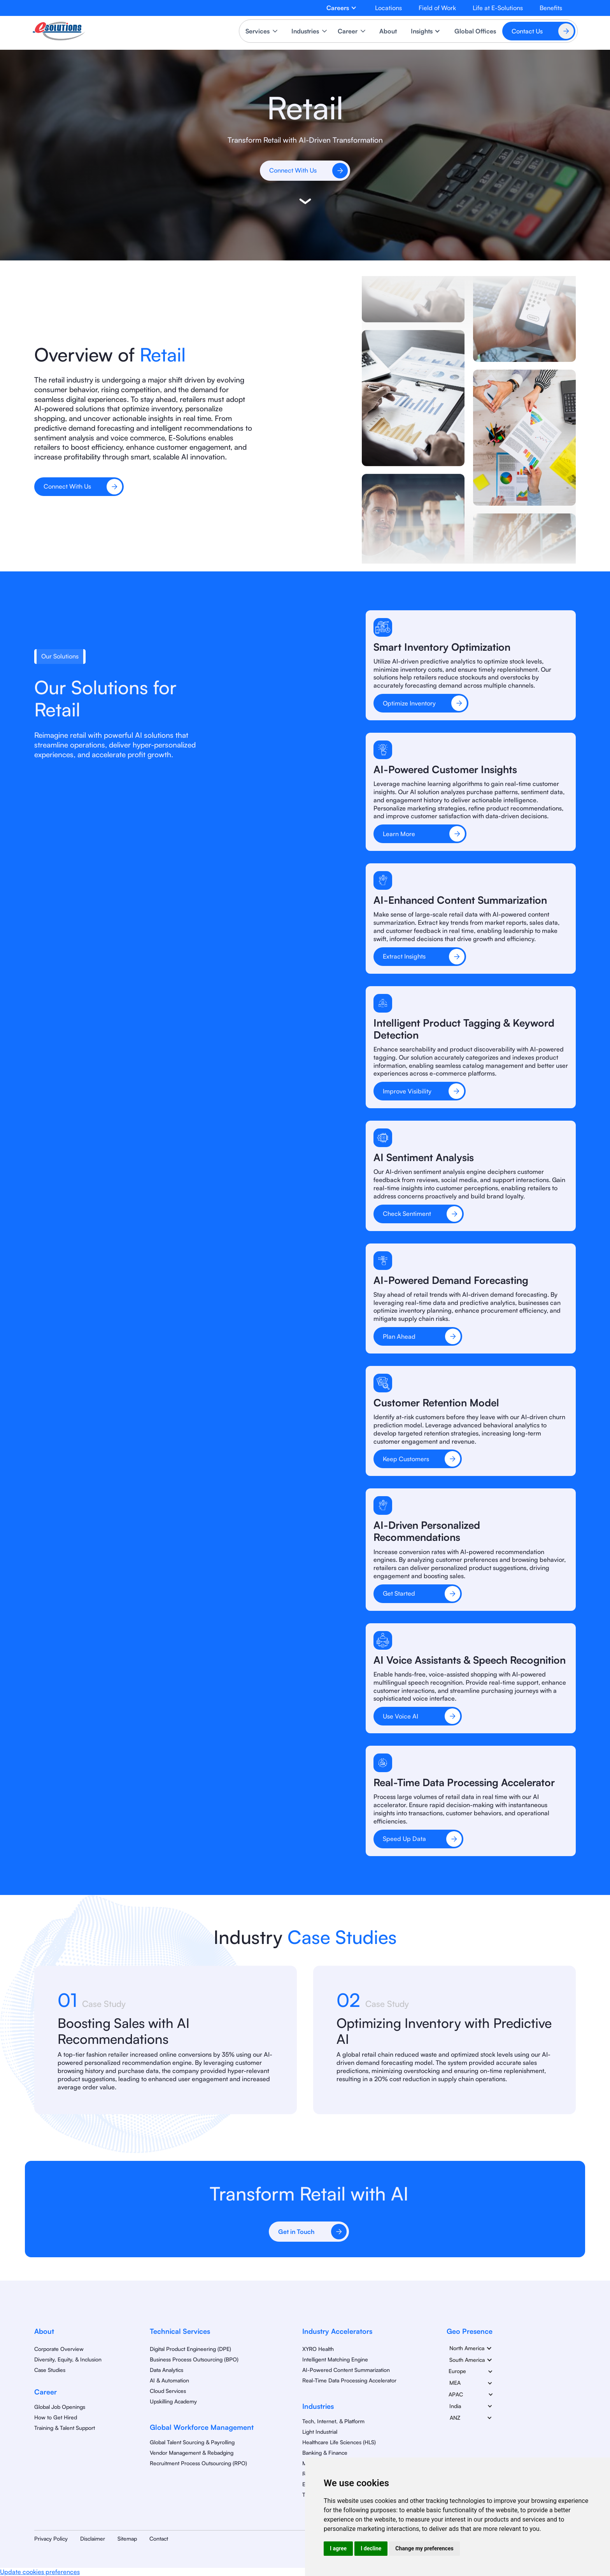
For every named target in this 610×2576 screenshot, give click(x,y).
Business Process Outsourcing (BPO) (194, 2359)
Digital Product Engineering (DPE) (190, 2348)
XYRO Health (318, 2348)
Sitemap (127, 2538)
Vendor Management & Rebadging (191, 2452)
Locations (388, 8)
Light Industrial (319, 2431)
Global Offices (475, 31)
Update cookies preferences (40, 2572)
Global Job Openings (59, 2406)
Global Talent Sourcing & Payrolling (192, 2442)
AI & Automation (169, 2380)
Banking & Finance (324, 2452)
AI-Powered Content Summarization (346, 2369)
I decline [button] (371, 2548)
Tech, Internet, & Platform (333, 2421)
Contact (158, 2538)
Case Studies (49, 2369)
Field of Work (437, 8)
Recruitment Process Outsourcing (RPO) (198, 2463)
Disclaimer (92, 2538)
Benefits (551, 8)
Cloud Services (168, 2390)
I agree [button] (338, 2548)
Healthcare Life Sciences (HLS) (339, 2442)
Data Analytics (166, 2369)
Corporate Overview (59, 2348)
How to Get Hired (55, 2417)
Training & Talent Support (64, 2427)
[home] (59, 31)
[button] (342, 8)
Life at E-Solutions (498, 8)
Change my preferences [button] (424, 2548)
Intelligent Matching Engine (335, 2359)
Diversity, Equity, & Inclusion (68, 2359)
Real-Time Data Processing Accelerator (349, 2380)
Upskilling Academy (173, 2401)
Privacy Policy (51, 2538)
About (388, 31)
